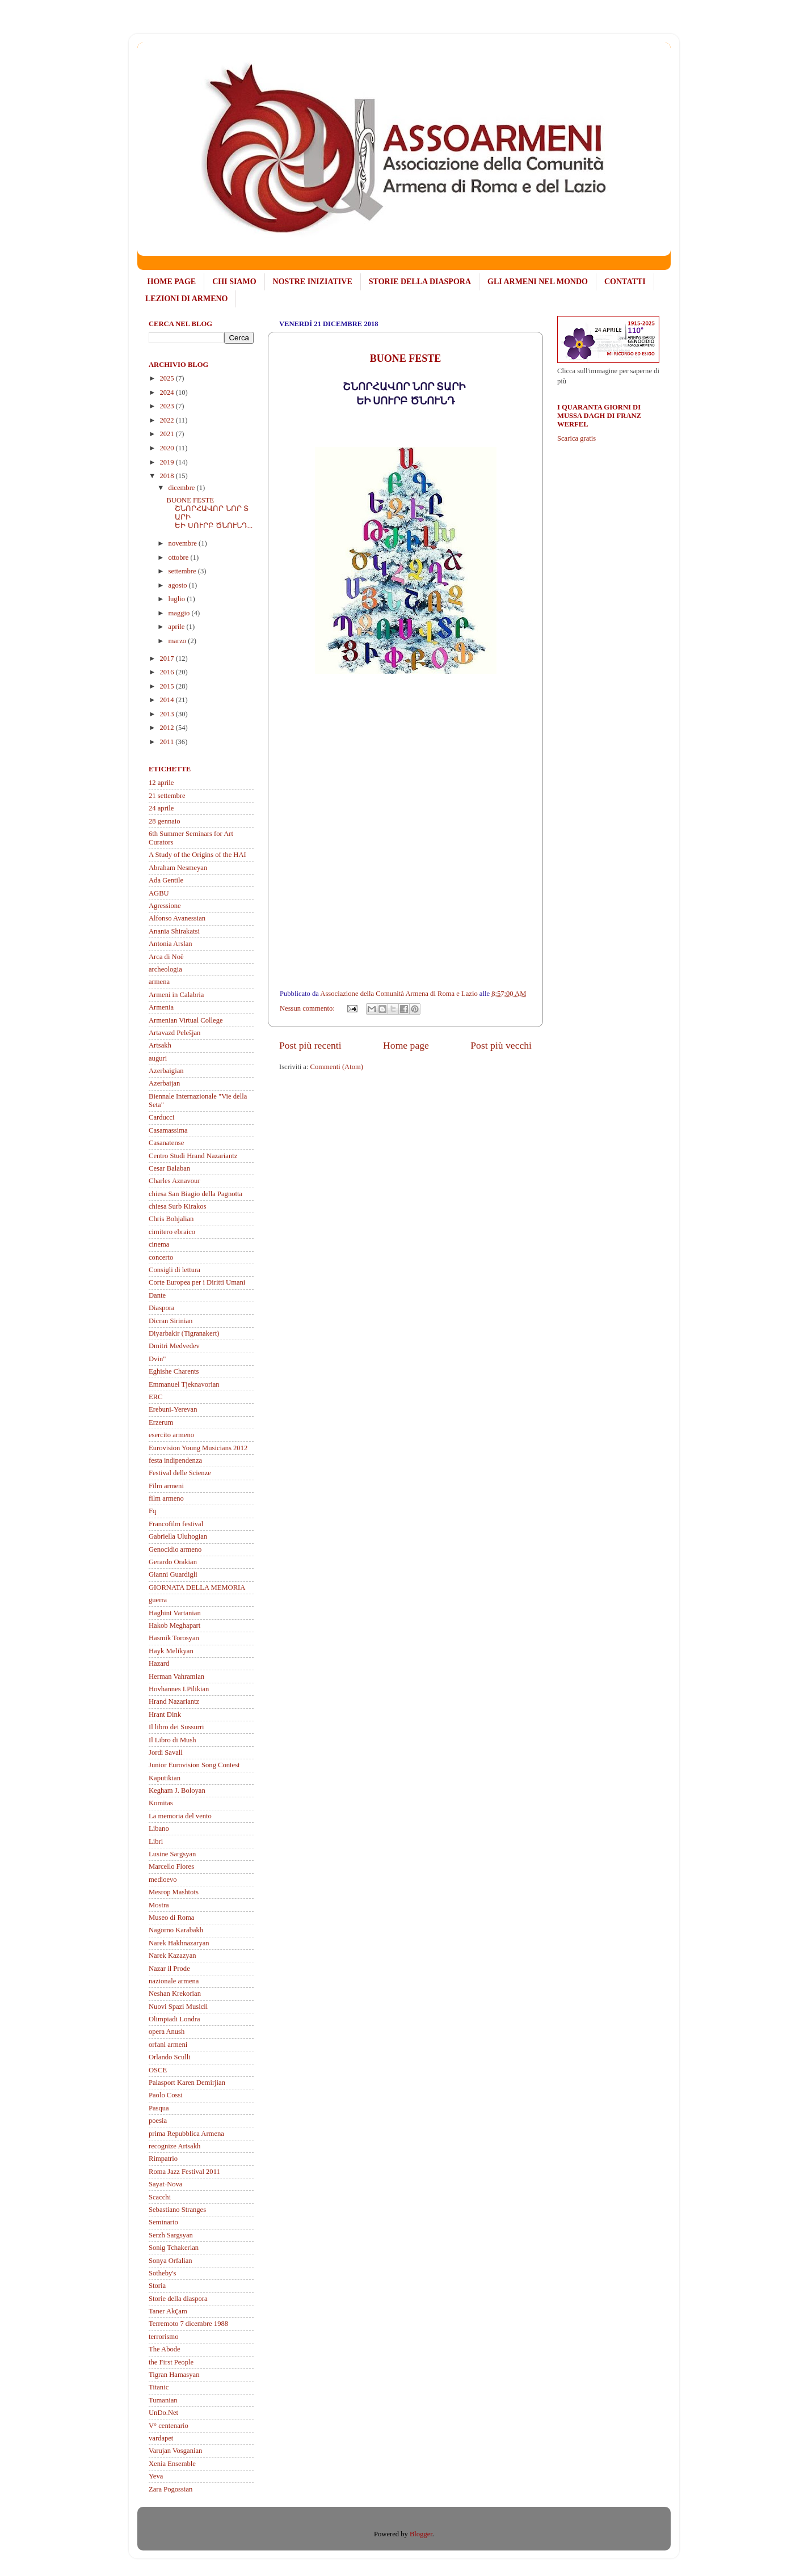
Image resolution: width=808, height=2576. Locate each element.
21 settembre (167, 796)
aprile (178, 627)
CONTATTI (625, 281)
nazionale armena (174, 1981)
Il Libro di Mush (172, 1740)
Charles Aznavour (174, 1181)
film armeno (166, 1498)
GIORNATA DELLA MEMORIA (197, 1587)
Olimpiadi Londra (174, 2019)
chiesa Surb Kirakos (177, 1206)
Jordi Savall (166, 1752)
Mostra (159, 1905)
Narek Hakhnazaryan (179, 1943)
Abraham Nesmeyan (178, 868)
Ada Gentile (166, 880)
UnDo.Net (163, 2413)
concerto (161, 1257)
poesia (158, 2121)
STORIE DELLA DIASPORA (420, 281)
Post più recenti (310, 1045)
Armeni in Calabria (176, 995)
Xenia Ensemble (172, 2464)
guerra (158, 1600)
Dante (157, 1295)
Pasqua (159, 2108)
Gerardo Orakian (173, 1562)
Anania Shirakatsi (174, 931)
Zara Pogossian (170, 2489)
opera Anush (166, 2032)
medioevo (163, 1880)
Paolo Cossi (166, 2095)
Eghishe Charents (174, 1371)
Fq (152, 1511)
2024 (167, 392)
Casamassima (168, 1130)
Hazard (159, 1663)
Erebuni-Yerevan (173, 1409)
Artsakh (160, 1045)
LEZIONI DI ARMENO (186, 298)
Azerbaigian (166, 1071)
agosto (179, 585)
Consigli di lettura (174, 1270)
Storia (157, 2286)
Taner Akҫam (168, 2311)
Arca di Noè (166, 957)
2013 (167, 714)
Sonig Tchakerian (174, 2248)
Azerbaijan (164, 1083)
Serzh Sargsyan (171, 2235)
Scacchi (160, 2197)
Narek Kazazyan (172, 1956)
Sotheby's (162, 2273)
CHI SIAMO (234, 281)
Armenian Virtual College (186, 1020)
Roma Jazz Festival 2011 (184, 2172)
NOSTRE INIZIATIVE (312, 281)
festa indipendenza (175, 1460)
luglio (178, 599)
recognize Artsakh (174, 2146)
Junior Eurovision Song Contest (194, 1765)
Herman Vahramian (176, 1676)
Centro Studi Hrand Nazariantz (193, 1156)
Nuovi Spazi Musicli (178, 2007)
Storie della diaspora (178, 2299)
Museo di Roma (171, 1918)
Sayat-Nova (165, 2184)
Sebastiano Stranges (177, 2210)
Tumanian (163, 2400)
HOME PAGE (172, 281)
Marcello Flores (171, 1866)
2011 (167, 742)
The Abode (164, 2349)
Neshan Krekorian (175, 1994)
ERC (156, 1397)
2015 (167, 686)
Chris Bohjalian (171, 1219)
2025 (167, 378)
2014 (167, 700)
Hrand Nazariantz (174, 1701)
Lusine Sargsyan (172, 1854)
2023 (167, 406)
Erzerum (161, 1422)
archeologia (165, 969)
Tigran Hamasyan (174, 2375)
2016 (167, 672)
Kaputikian (164, 1778)
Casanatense (166, 1143)
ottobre (180, 557)
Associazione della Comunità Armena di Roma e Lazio (399, 994)
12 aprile (161, 783)
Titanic (159, 2387)
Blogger (421, 2534)
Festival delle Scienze (180, 1473)
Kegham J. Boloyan (177, 1790)
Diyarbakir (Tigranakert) (184, 1333)
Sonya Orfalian (170, 2261)
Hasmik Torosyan (174, 1638)
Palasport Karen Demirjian (187, 2083)
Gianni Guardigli (173, 1574)
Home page (406, 1045)
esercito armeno (171, 1435)
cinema (159, 1244)
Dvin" (157, 1359)
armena (159, 982)
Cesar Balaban (169, 1168)
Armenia (161, 1007)
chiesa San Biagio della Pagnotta (195, 1194)
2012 (167, 728)
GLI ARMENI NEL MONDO (537, 281)
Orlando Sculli (170, 2057)
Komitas (161, 1803)
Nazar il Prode (169, 1969)
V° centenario (168, 2426)
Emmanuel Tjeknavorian (184, 1384)
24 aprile (161, 808)
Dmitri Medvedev (174, 1346)
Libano (159, 1828)
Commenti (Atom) (336, 1067)
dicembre (183, 488)
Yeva (156, 2476)
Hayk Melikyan (171, 1651)
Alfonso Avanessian (177, 918)
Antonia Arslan (170, 944)
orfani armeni (168, 2045)
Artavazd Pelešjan (174, 1033)
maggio (180, 613)
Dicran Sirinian (170, 1321)
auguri (158, 1058)
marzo (178, 641)
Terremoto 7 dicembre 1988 (188, 2324)
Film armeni (166, 1486)
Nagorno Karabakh (176, 1930)
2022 (167, 420)
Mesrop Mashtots (174, 1892)
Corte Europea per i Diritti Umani (197, 1282)
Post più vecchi (501, 1045)
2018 (167, 476)
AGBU (159, 893)
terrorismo (163, 2337)
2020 (167, 448)
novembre (184, 543)
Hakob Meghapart (174, 1625)
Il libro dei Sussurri (176, 1727)
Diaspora (161, 1308)
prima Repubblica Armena (186, 2134)
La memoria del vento (180, 1816)
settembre (183, 571)
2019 (167, 462)
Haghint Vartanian (175, 1613)
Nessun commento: (308, 1008)
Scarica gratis (576, 438)
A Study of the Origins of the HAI (197, 855)
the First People (171, 2362)
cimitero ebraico (172, 1232)
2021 (167, 434)
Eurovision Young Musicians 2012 (198, 1448)
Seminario (163, 2222)
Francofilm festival (176, 1524)
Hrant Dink (165, 1714)
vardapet (161, 2438)
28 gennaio (164, 821)
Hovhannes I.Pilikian (179, 1689)
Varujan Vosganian (175, 2451)
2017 (167, 658)
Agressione (165, 906)
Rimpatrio (163, 2159)
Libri (156, 1842)
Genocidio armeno (175, 1549)
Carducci (161, 1117)
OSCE (158, 2070)
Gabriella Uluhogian (178, 1536)
